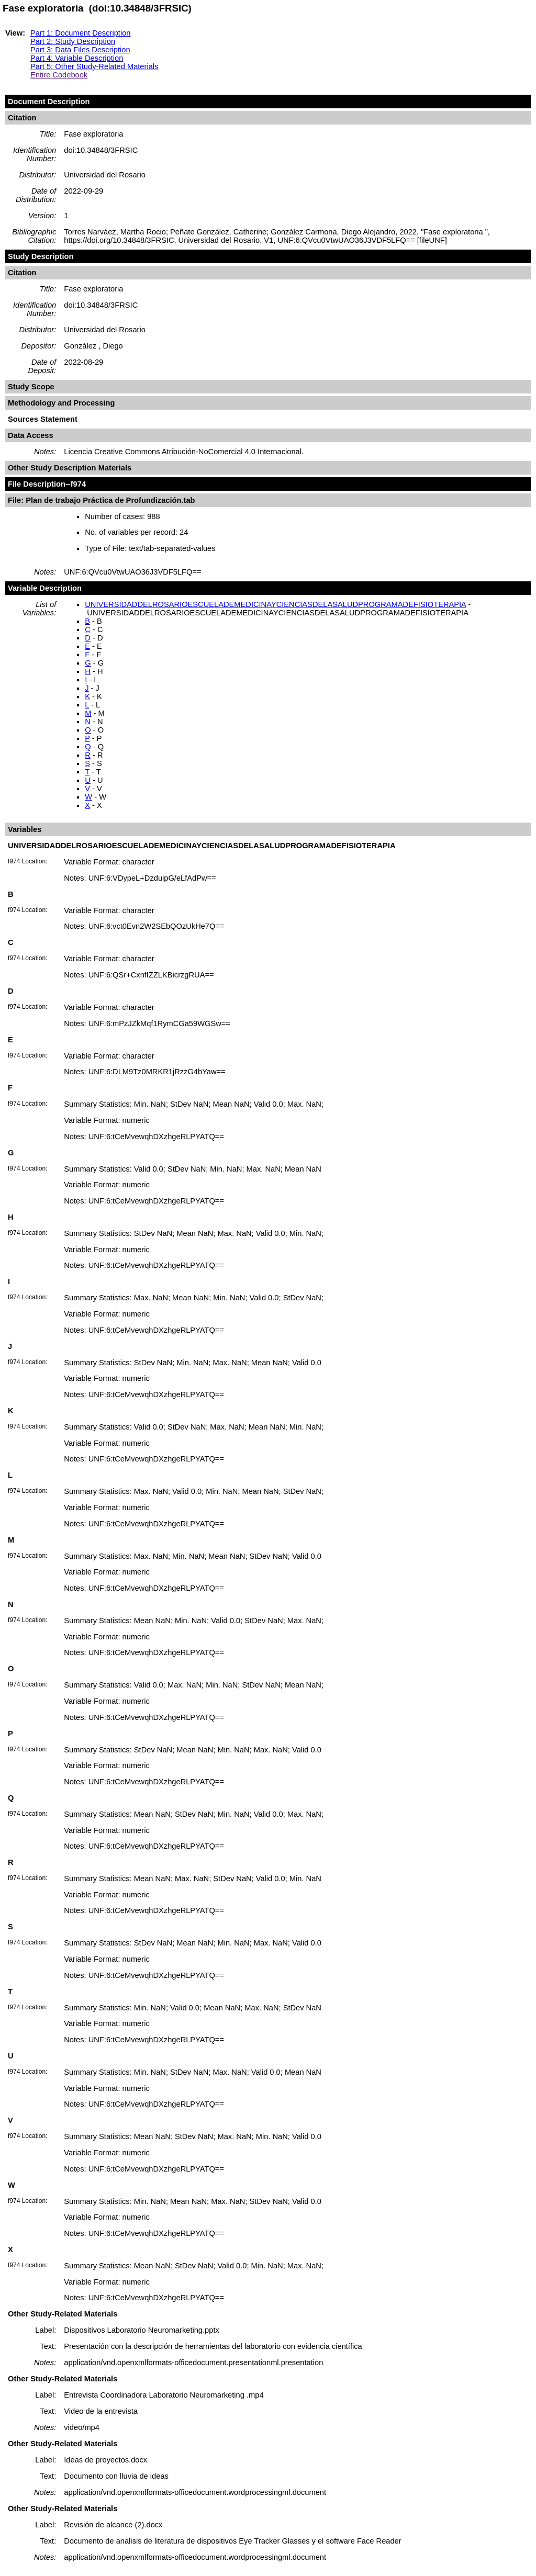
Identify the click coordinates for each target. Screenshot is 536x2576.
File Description (36, 484)
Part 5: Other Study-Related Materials (94, 66)
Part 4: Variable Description (76, 58)
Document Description (49, 101)
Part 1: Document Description (80, 33)
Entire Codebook (58, 75)
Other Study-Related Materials (62, 2314)
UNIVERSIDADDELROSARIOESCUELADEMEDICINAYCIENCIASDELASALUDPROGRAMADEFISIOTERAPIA (275, 604)
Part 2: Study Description (72, 41)
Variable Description (45, 588)
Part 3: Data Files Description (80, 50)
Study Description (40, 256)
